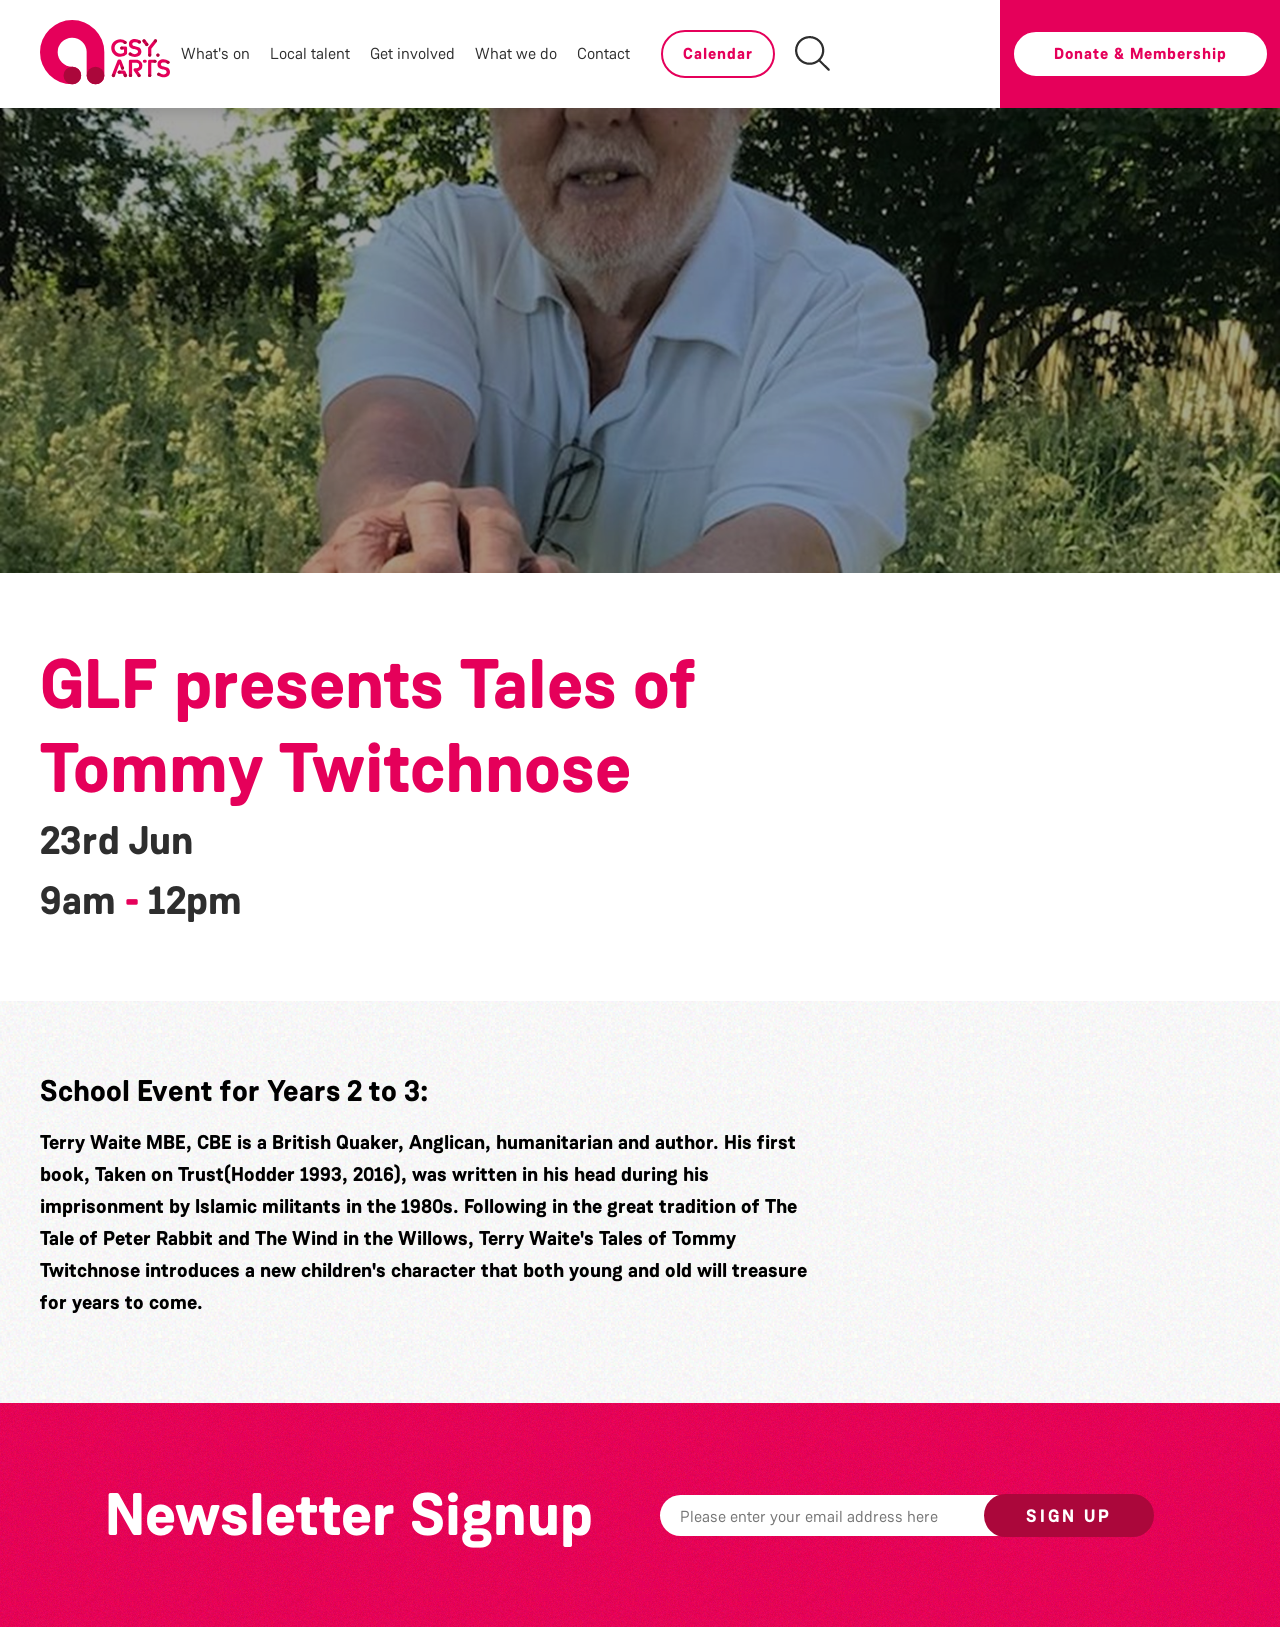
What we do (516, 53)
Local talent (310, 53)
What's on (215, 53)
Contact (603, 53)
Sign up (1069, 1516)
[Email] (853, 1515)
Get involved (412, 53)
